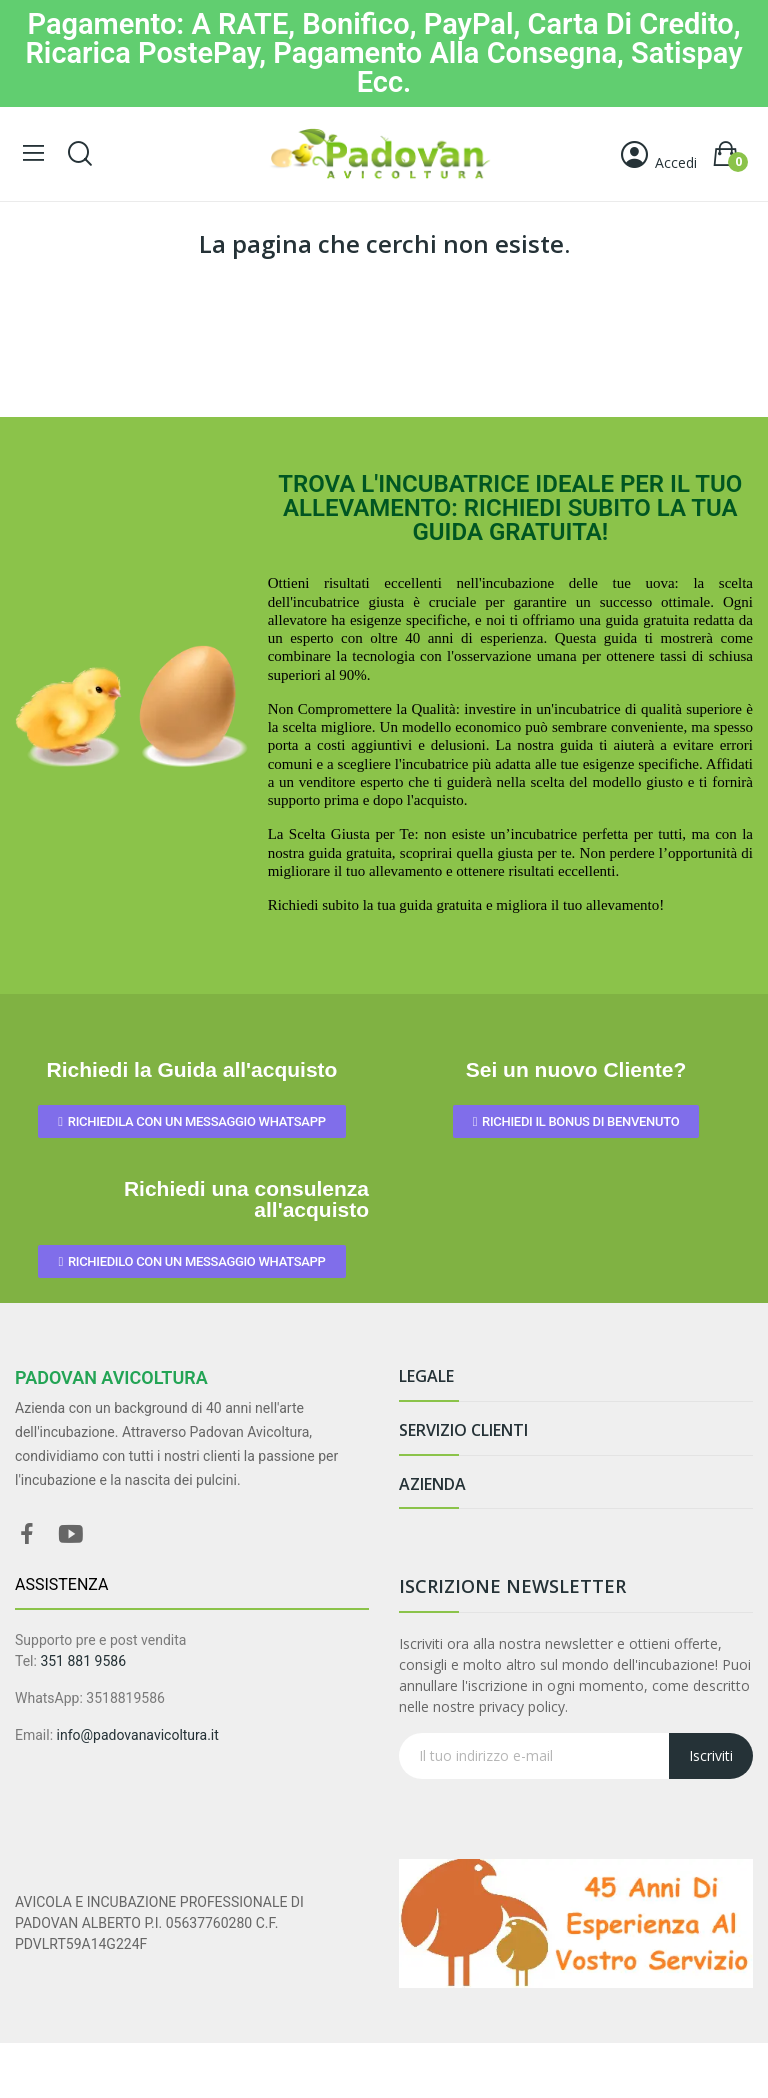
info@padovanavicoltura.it (138, 1735)
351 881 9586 (83, 1661)
